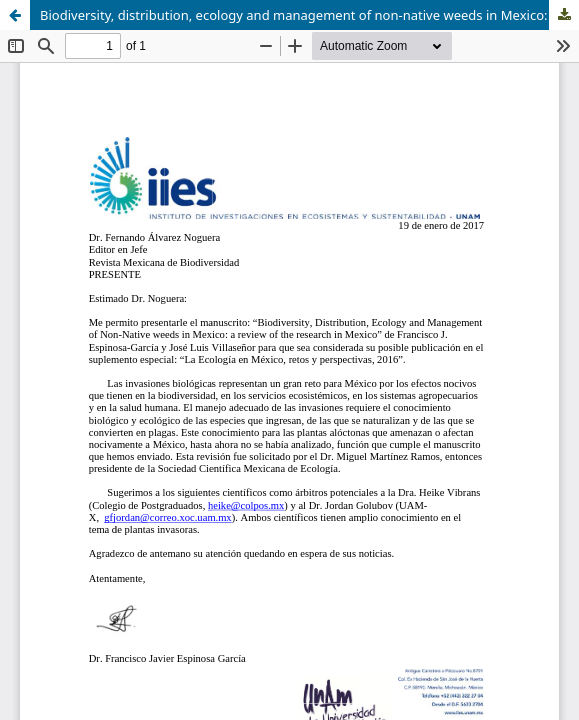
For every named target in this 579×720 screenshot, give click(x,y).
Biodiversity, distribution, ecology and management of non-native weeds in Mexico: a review (309, 15)
